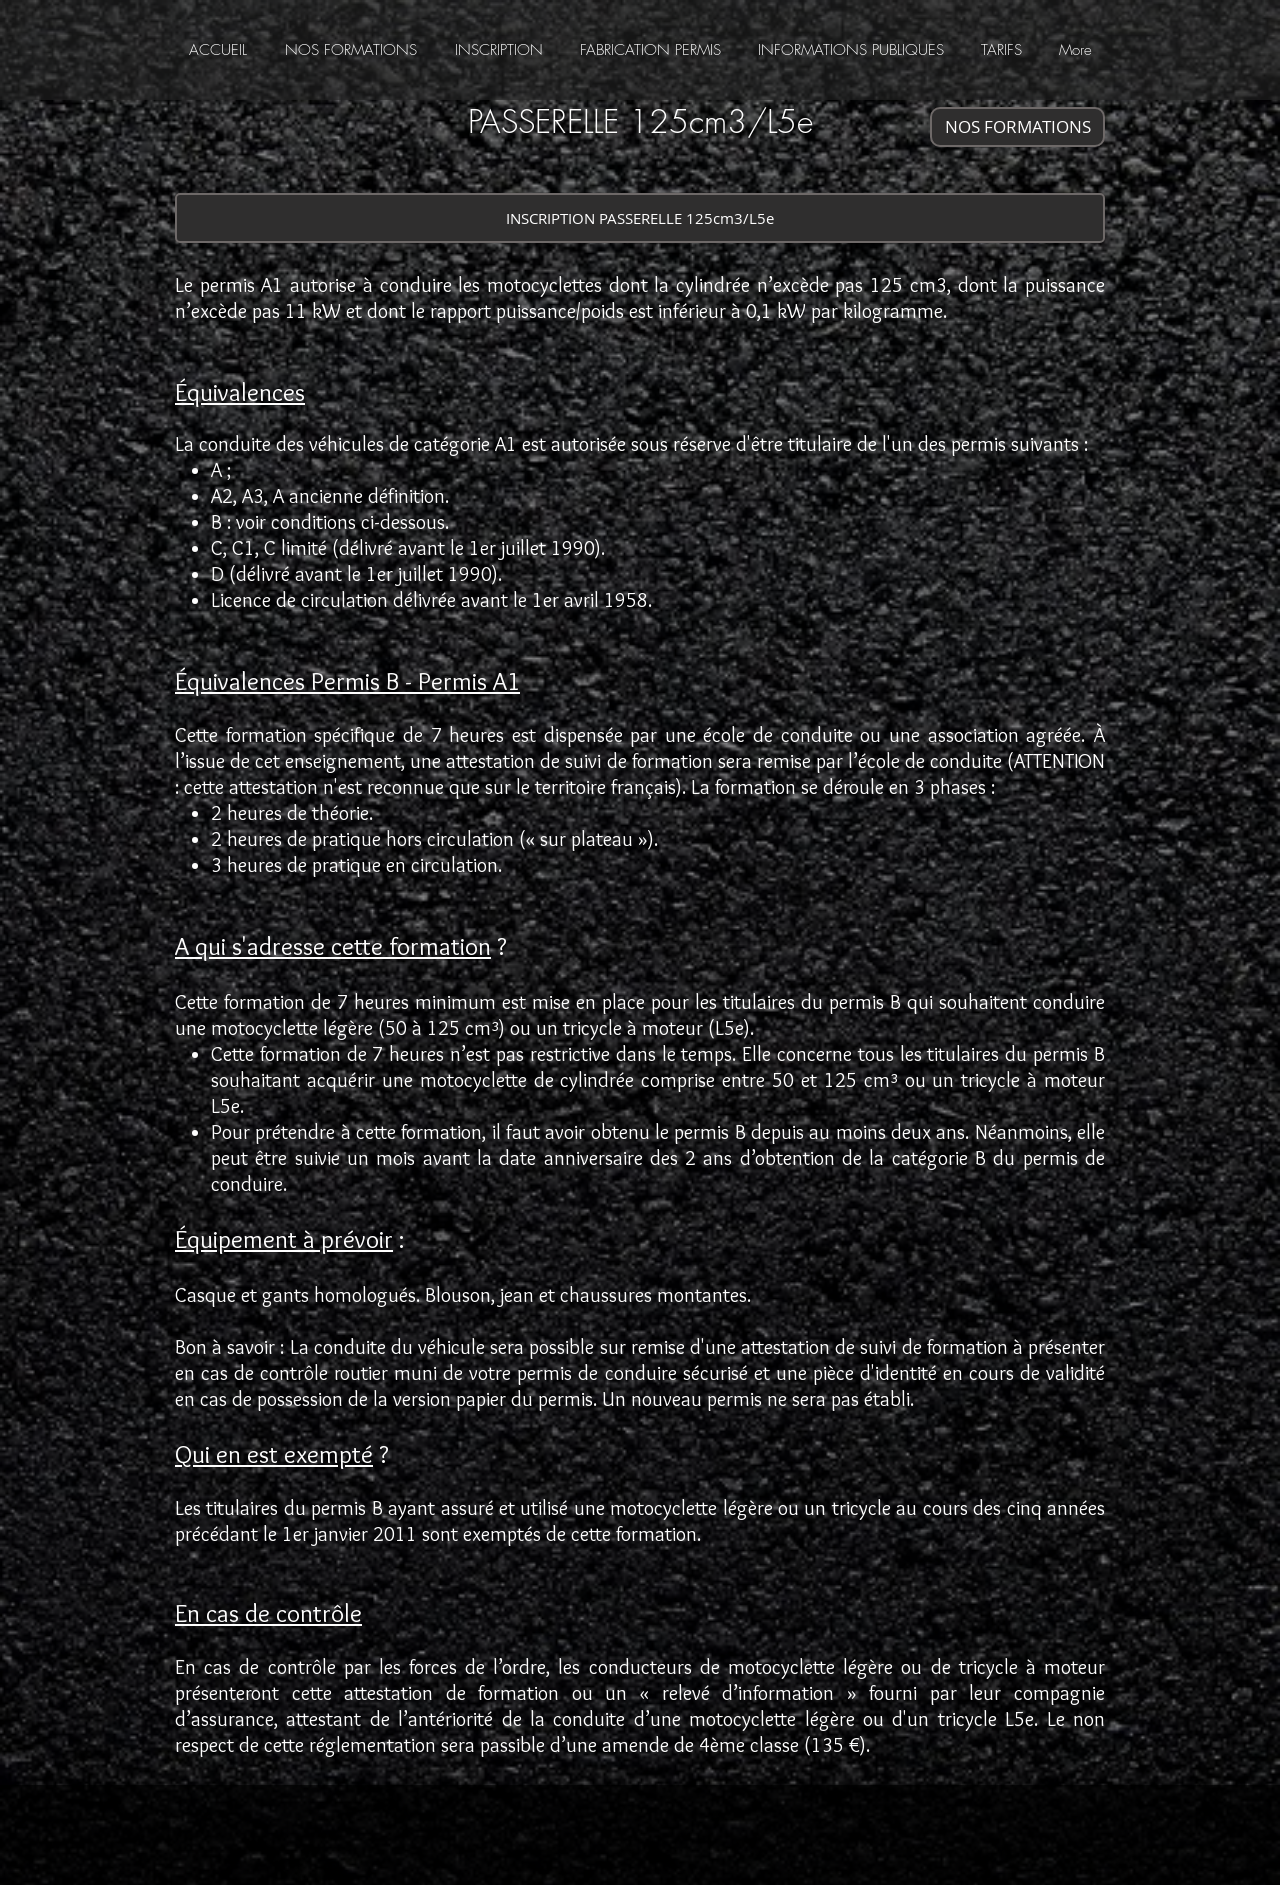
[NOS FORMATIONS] (1017, 127)
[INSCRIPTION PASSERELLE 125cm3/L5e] (640, 218)
